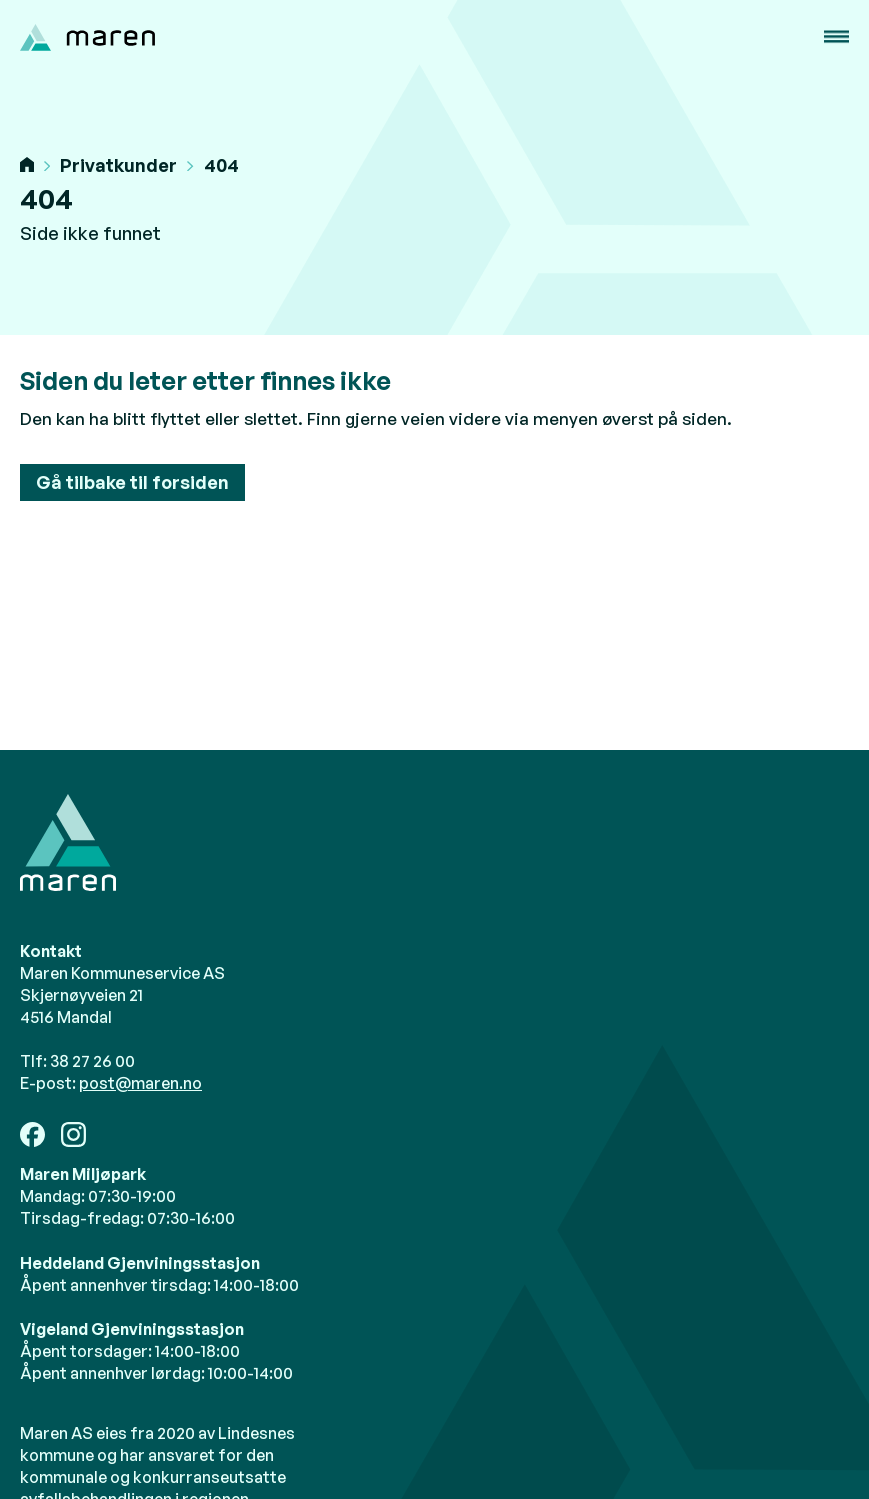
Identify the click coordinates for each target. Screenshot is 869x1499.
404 (221, 165)
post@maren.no (140, 1083)
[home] (87, 37)
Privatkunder (118, 165)
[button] (836, 37)
